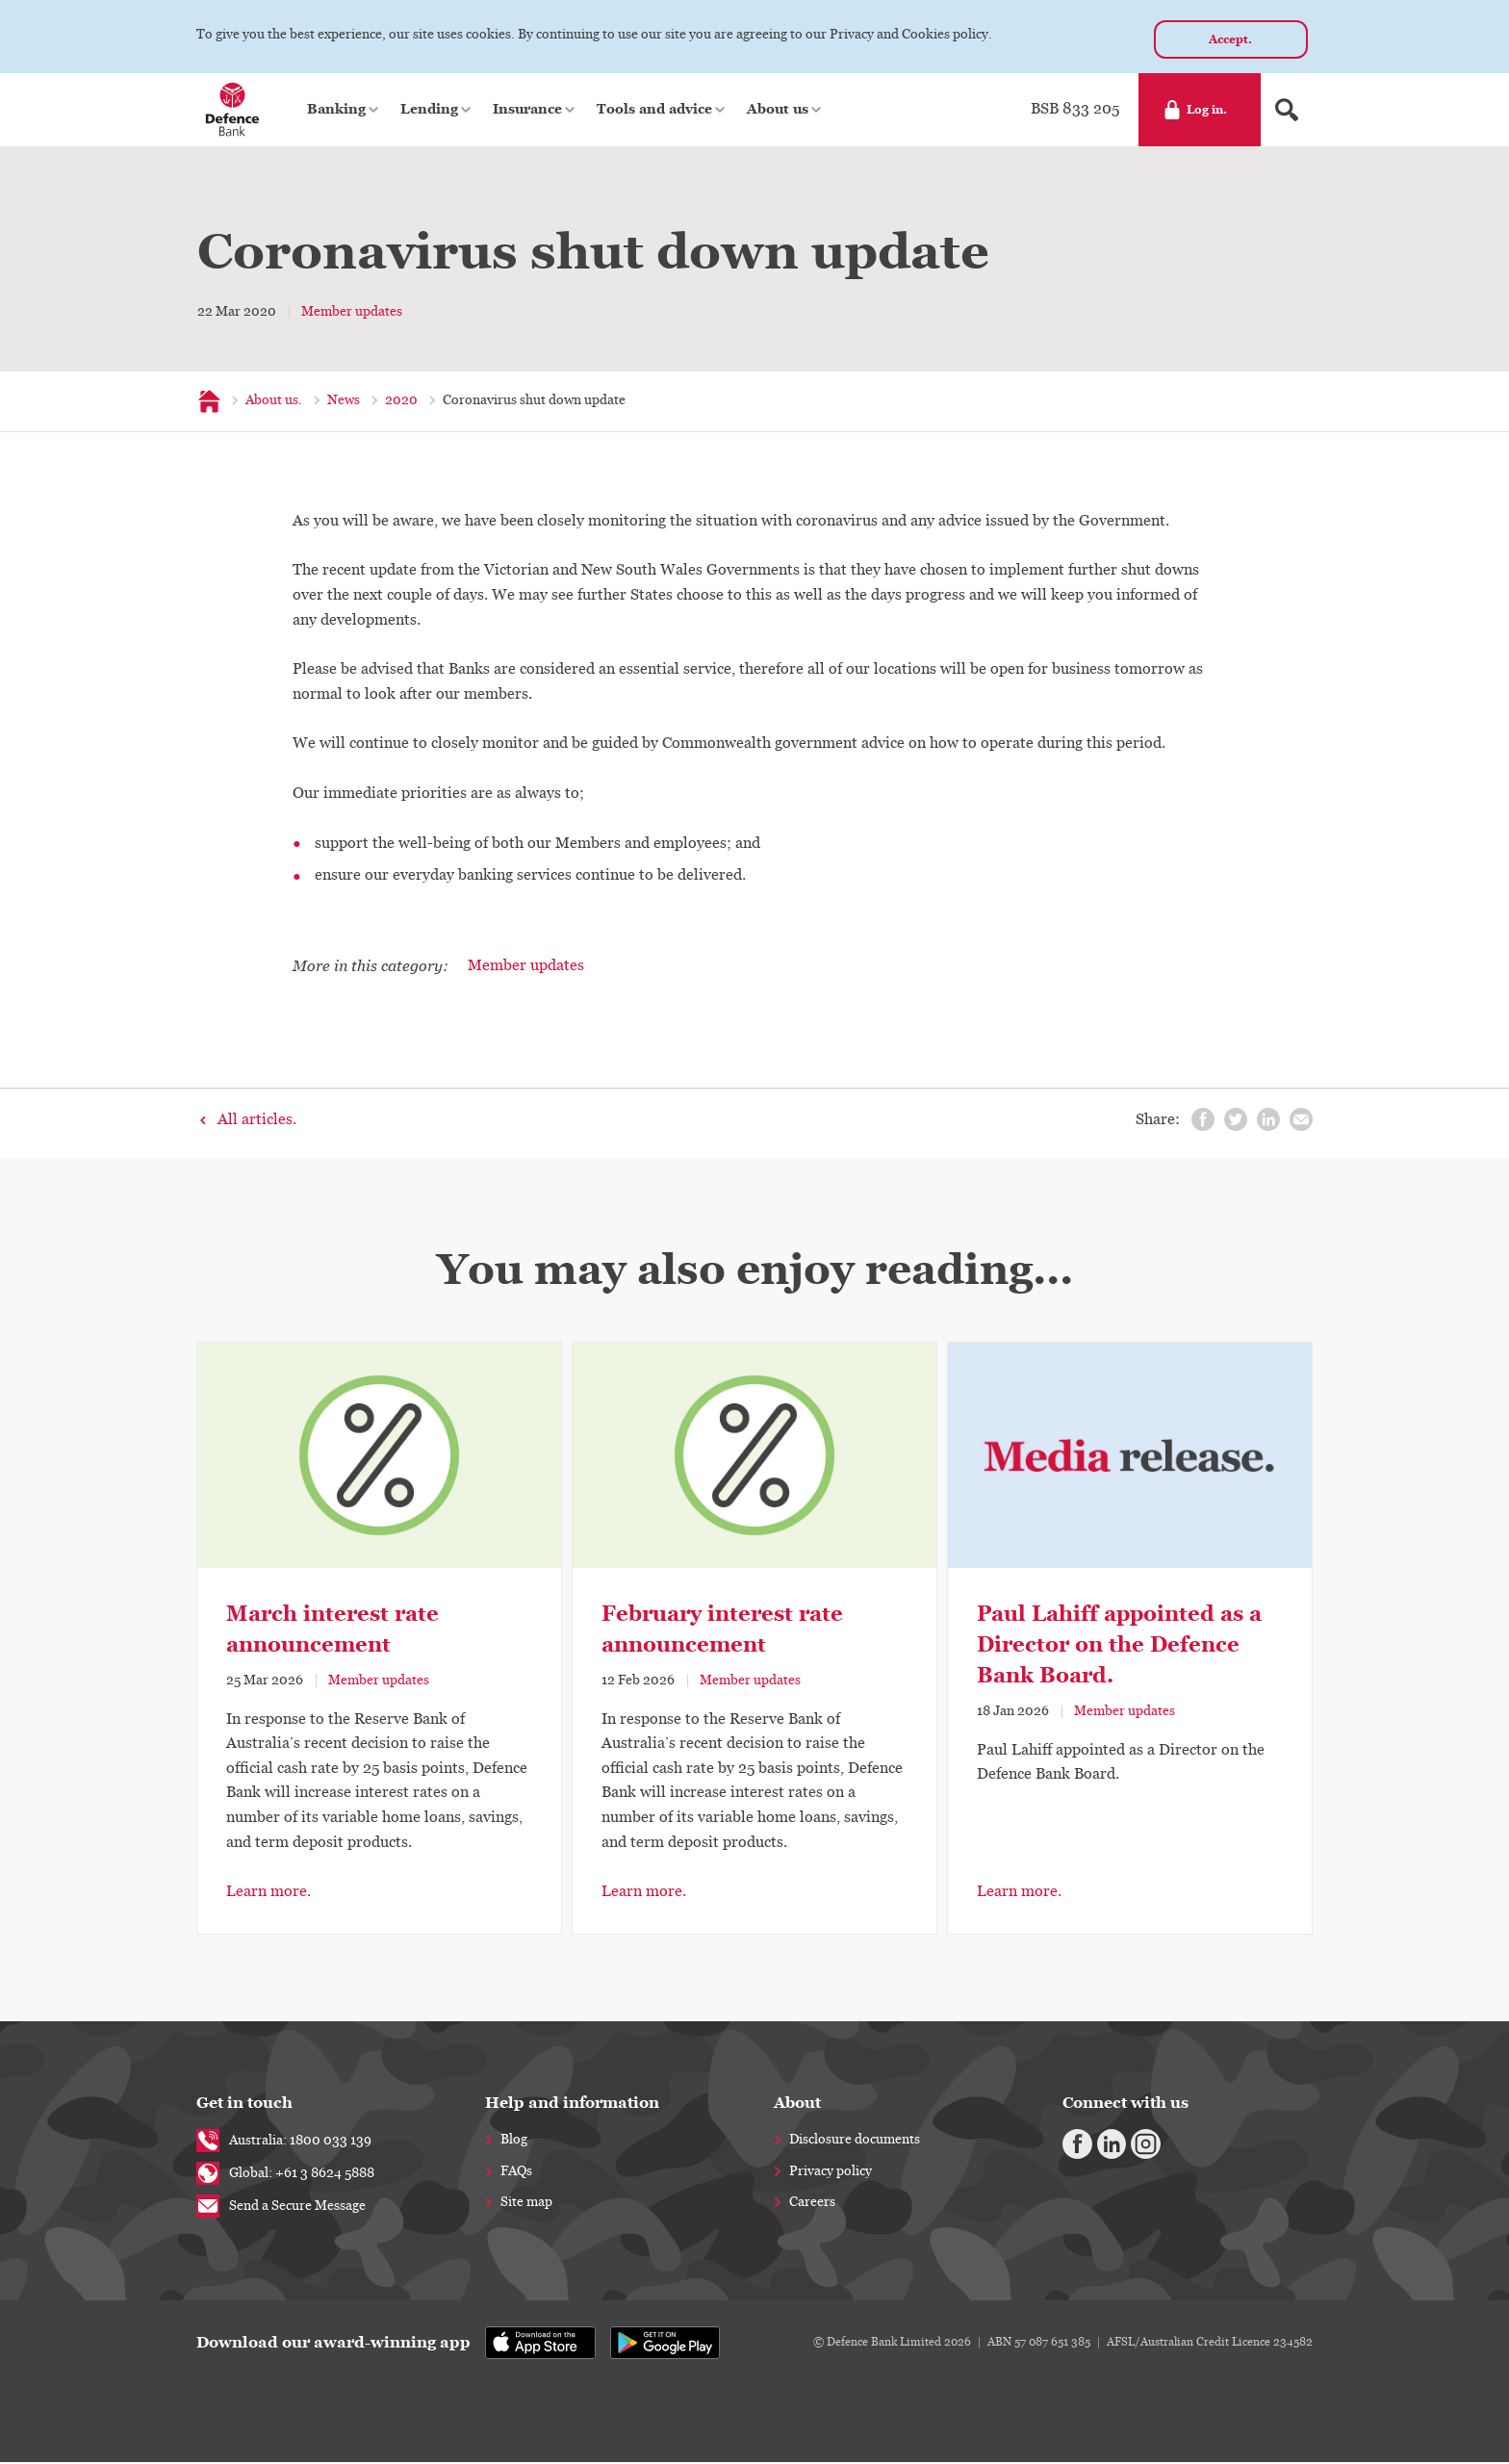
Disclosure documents (854, 2141)
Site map (526, 2204)
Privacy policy (830, 2173)
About (797, 2104)
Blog (513, 2141)
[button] (344, 111)
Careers (812, 2204)
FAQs (516, 2173)
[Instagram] (1129, 2142)
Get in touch (244, 2104)
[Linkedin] (1101, 2142)
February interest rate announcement (722, 1631)
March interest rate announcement (332, 1631)
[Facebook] (1074, 2142)
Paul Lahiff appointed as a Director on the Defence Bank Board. (1119, 1646)
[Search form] (1287, 111)
